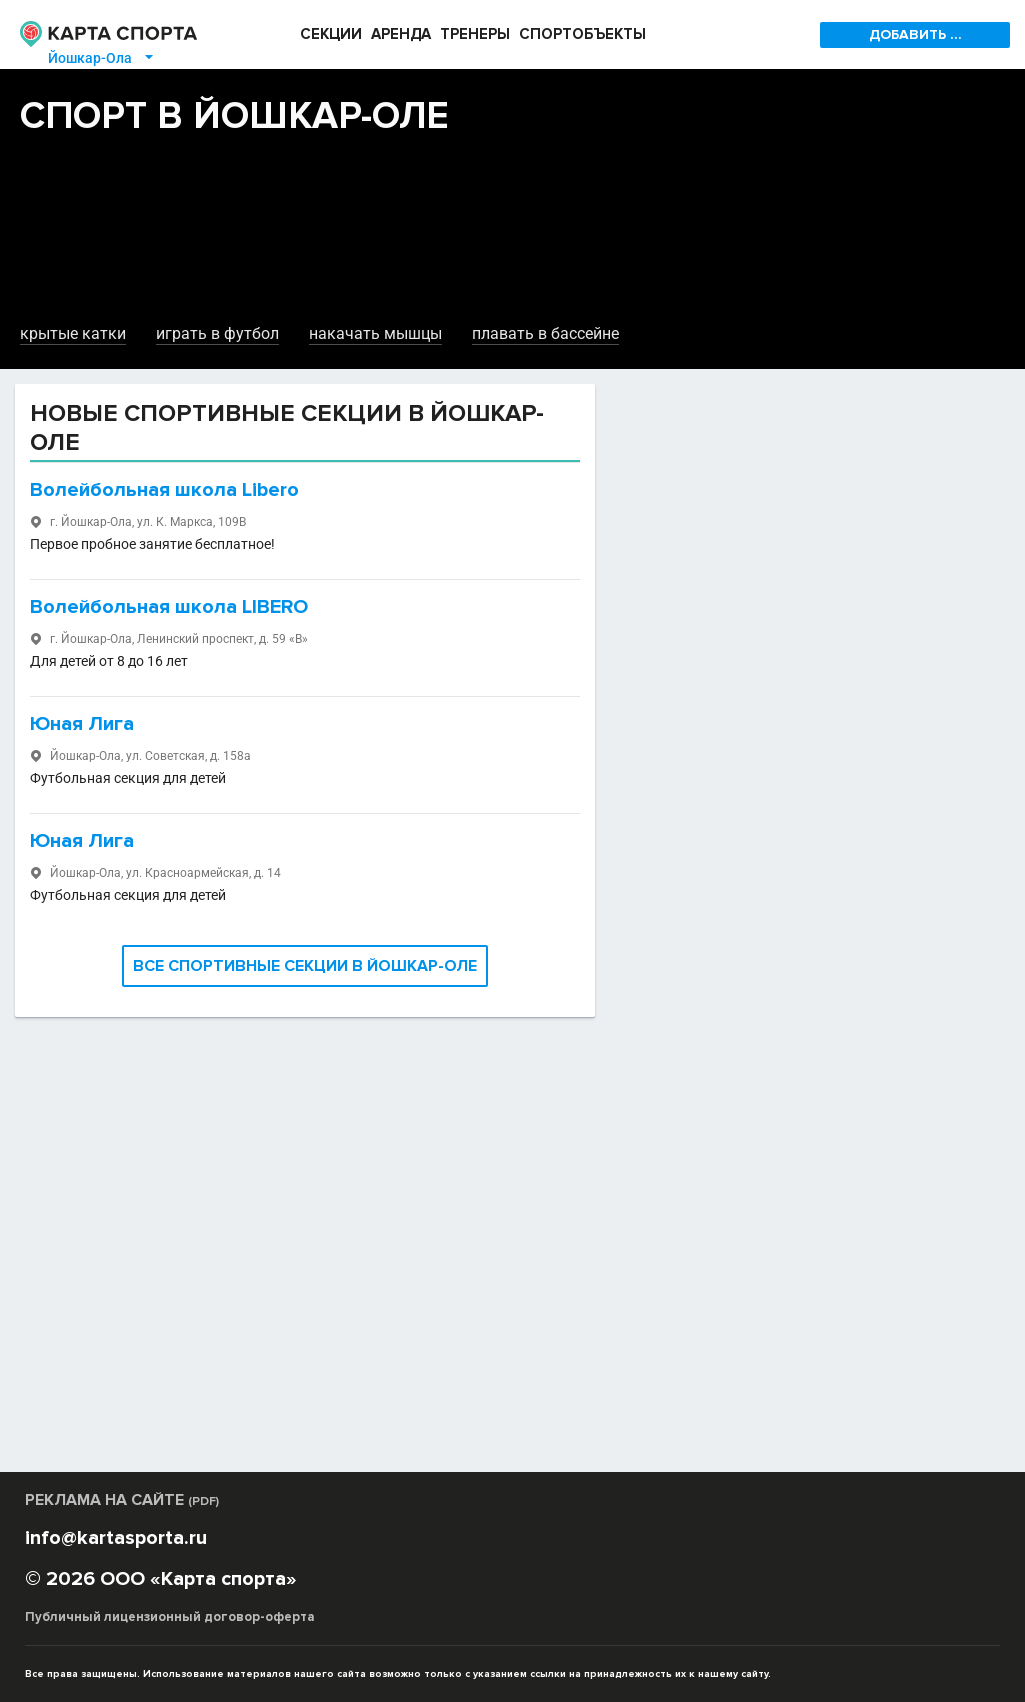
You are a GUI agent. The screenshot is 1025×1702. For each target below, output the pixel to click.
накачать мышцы (375, 333)
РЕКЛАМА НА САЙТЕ (122, 1500)
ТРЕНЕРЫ (475, 34)
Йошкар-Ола (102, 58)
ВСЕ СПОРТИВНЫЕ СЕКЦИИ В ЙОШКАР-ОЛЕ (305, 966)
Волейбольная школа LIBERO (169, 607)
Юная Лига (82, 724)
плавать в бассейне (545, 333)
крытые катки (73, 333)
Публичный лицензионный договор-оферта (170, 1617)
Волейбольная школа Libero (164, 490)
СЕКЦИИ (331, 34)
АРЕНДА (401, 34)
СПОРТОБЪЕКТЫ (582, 34)
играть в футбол (217, 333)
